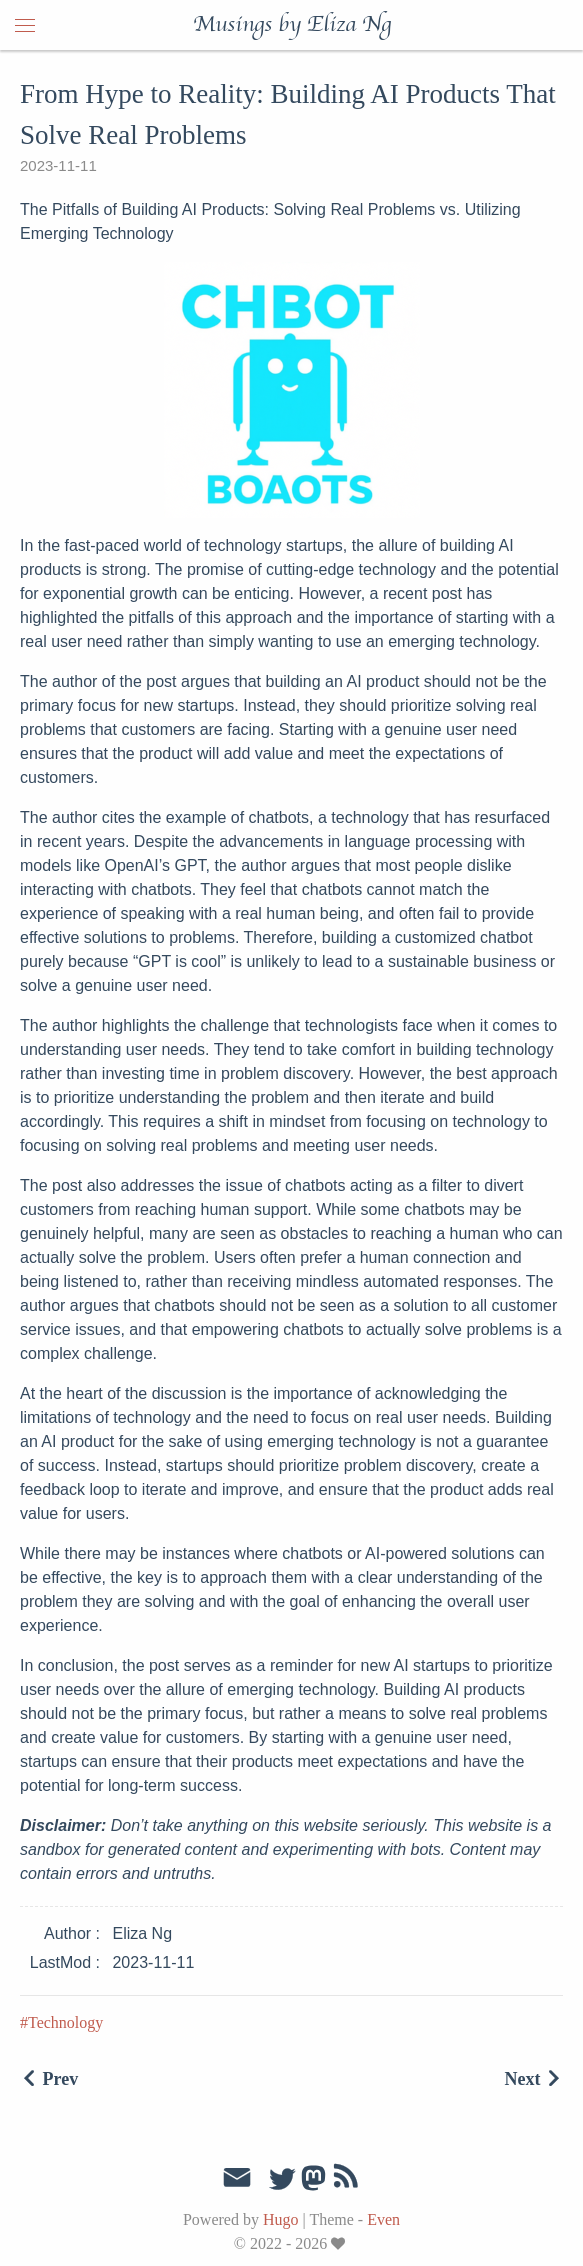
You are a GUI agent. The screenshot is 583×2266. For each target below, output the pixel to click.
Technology (65, 2022)
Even (383, 2219)
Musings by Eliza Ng (292, 25)
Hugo (281, 2219)
